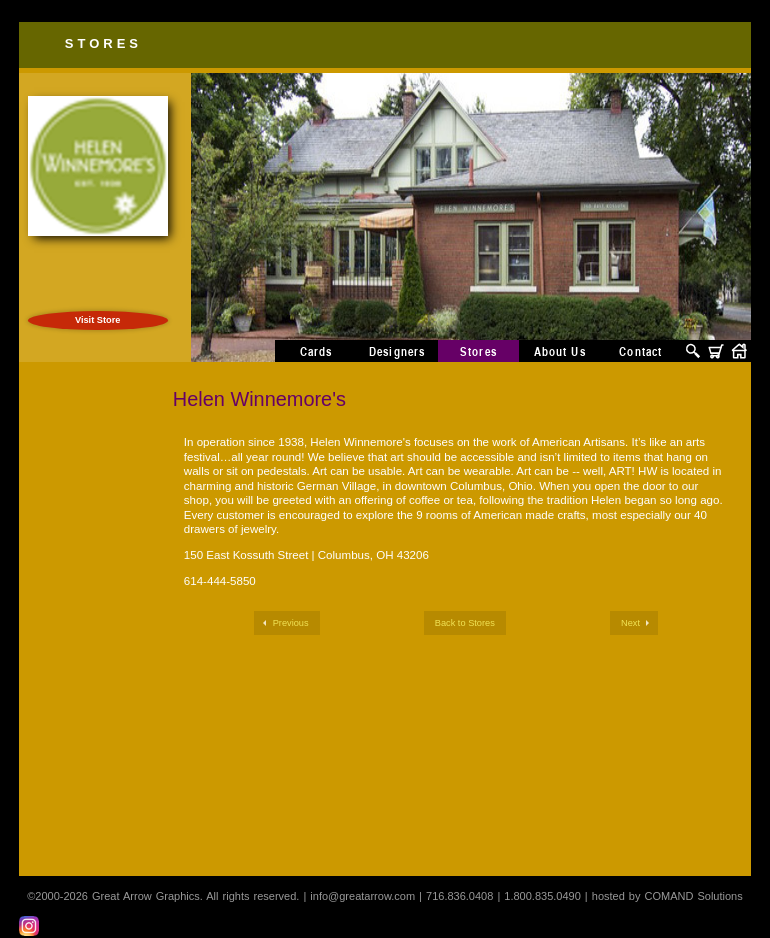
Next (630, 623)
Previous (291, 623)
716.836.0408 (459, 896)
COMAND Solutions (694, 896)
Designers (397, 351)
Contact (640, 351)
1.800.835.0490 (542, 896)
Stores (103, 43)
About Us (560, 351)
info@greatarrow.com (362, 896)
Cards (316, 351)
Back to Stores (465, 623)
